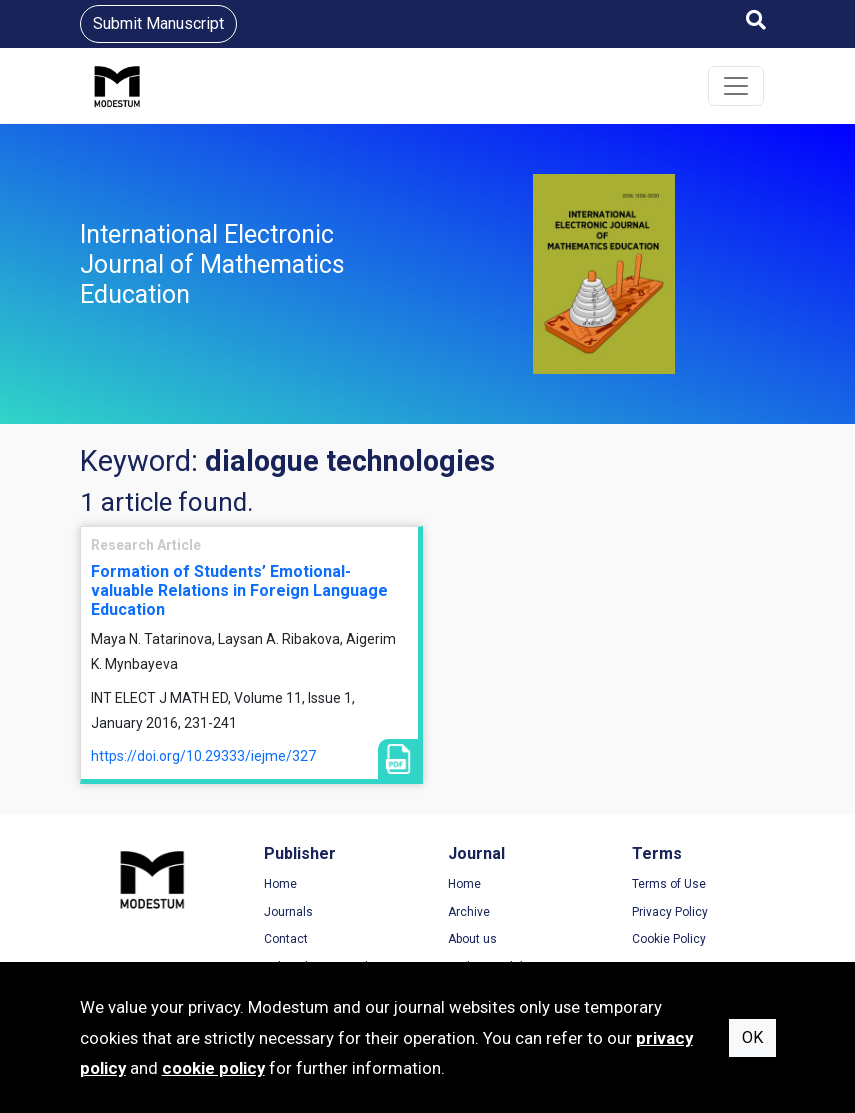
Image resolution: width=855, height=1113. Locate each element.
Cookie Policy (669, 939)
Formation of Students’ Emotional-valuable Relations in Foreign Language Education (239, 590)
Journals (288, 912)
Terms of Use (669, 884)
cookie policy (213, 1068)
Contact (286, 939)
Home (280, 884)
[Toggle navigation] (736, 86)
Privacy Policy (670, 912)
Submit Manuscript (158, 23)
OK (752, 1037)
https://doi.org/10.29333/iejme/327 (203, 756)
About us (472, 939)
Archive (469, 912)
